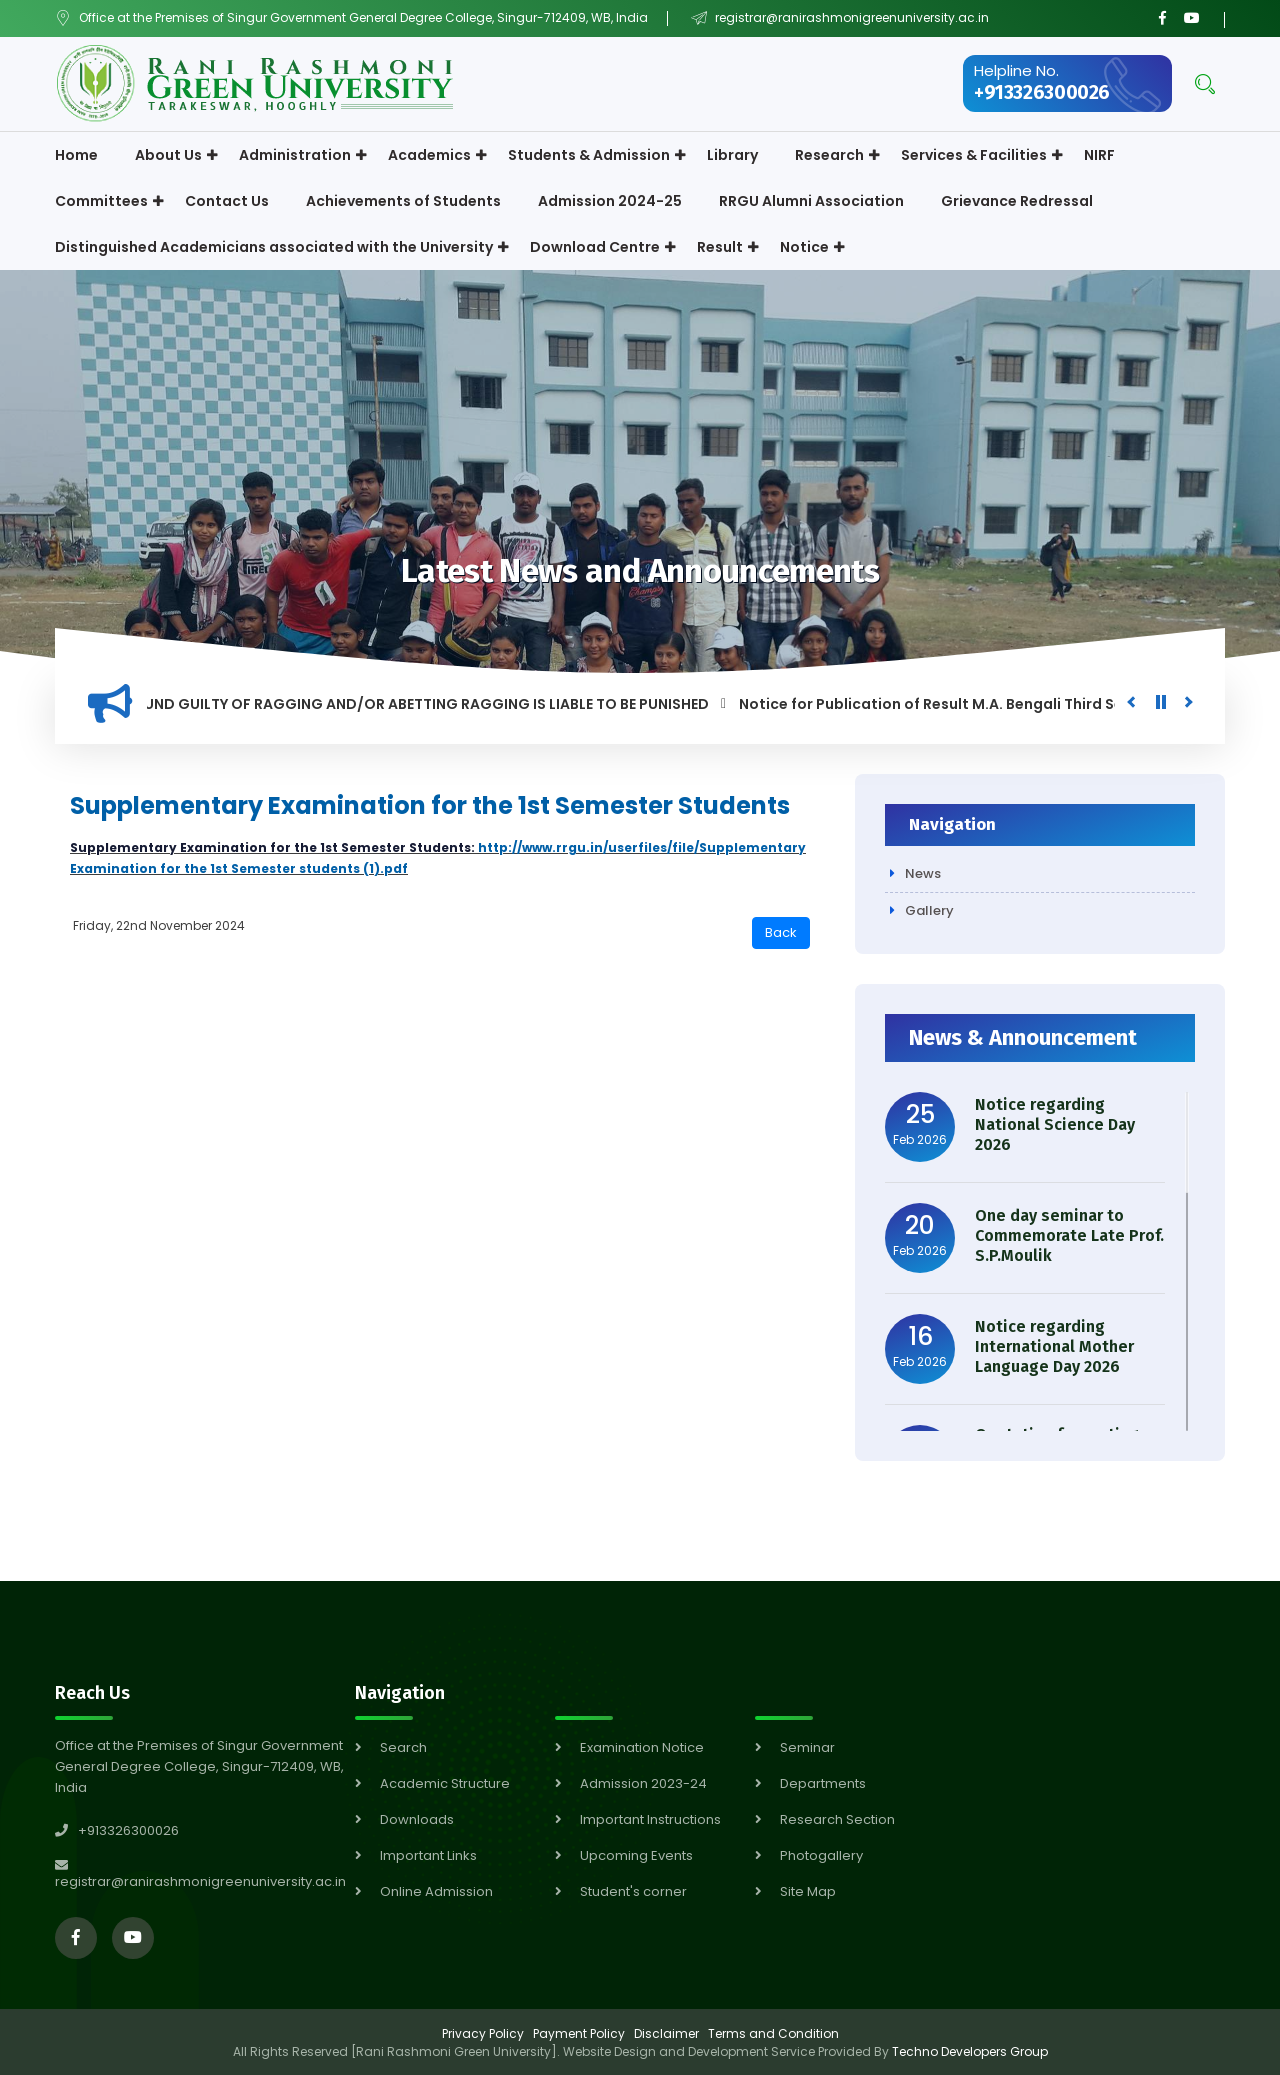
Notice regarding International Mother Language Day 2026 (1054, 1346)
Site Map (808, 1891)
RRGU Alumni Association (811, 201)
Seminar (807, 1747)
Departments (823, 1783)
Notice (804, 247)
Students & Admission (589, 155)
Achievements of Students (403, 201)
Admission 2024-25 (610, 201)
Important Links (428, 1855)
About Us (168, 155)
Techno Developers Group (970, 2051)
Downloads (417, 1819)
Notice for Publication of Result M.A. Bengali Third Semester (967, 704)
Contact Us (227, 201)
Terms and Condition (773, 2033)
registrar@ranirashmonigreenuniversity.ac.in (850, 17)
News (923, 873)
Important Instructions (650, 1819)
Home (76, 155)
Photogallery (821, 1855)
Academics (429, 155)
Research (829, 155)
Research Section (837, 1819)
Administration (295, 155)
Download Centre (595, 247)
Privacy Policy (483, 2033)
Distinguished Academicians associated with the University (274, 247)
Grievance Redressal (1017, 201)
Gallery (929, 910)
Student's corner (633, 1891)
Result (720, 247)
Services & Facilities (974, 155)
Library (732, 155)
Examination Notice (642, 1747)
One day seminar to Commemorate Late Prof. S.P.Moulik (1069, 1235)
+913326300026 (1042, 92)
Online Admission (436, 1891)
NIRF (1099, 155)
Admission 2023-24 (643, 1783)
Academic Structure (445, 1783)
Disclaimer (666, 2033)
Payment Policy (579, 2033)
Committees (101, 201)
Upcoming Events (636, 1855)
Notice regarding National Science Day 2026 (1055, 1124)
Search (403, 1747)
